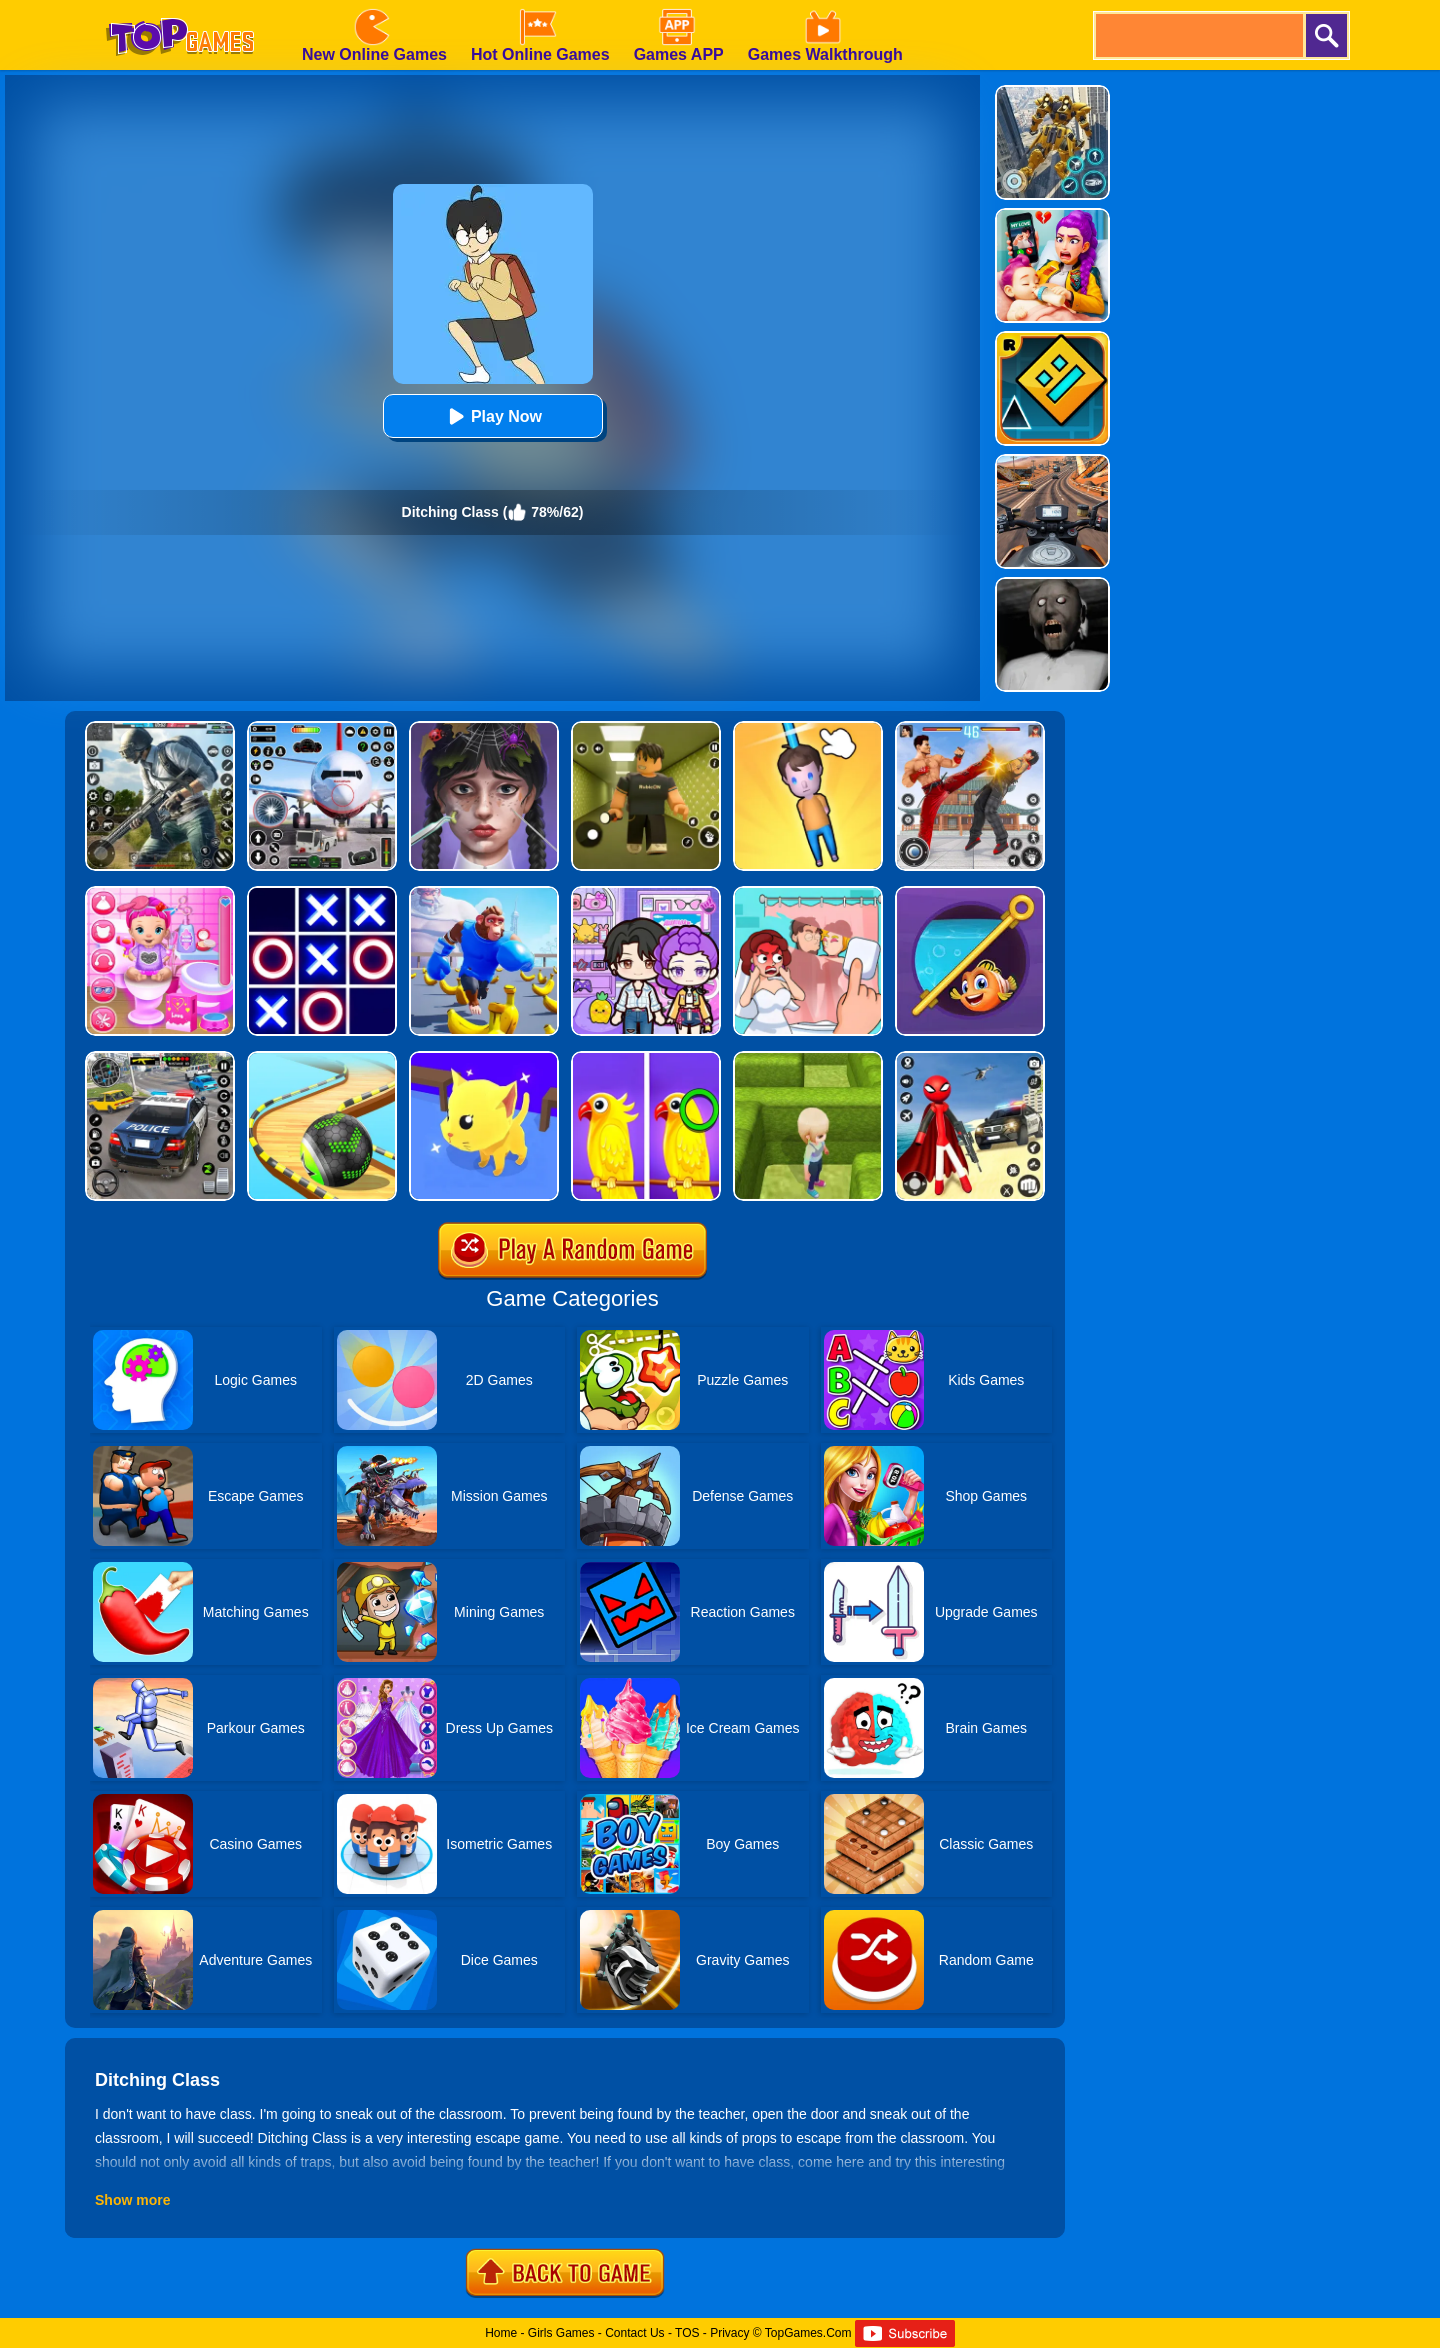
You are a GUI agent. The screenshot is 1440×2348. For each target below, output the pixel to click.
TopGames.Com (808, 2333)
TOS (687, 2333)
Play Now (492, 416)
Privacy (729, 2333)
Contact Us (634, 2333)
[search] (1198, 35)
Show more (132, 2200)
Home (501, 2333)
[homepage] (180, 7)
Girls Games (561, 2333)
